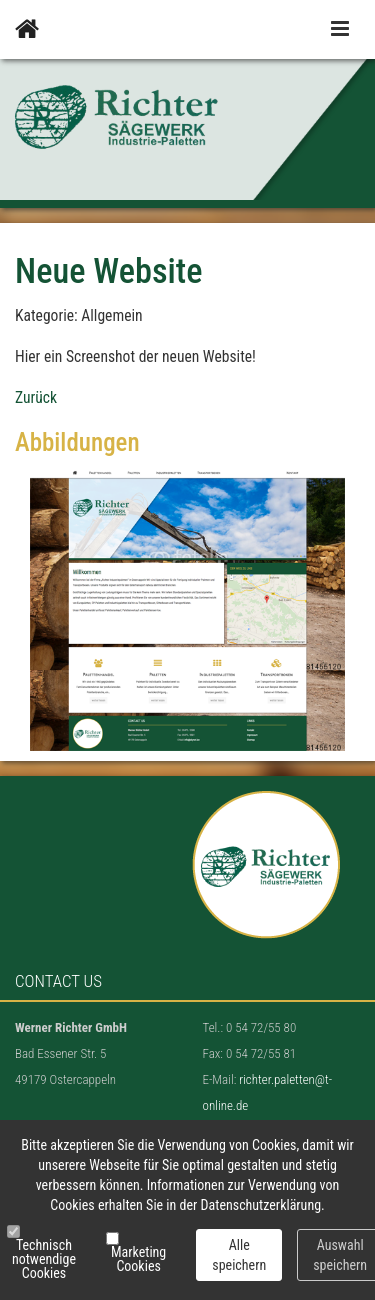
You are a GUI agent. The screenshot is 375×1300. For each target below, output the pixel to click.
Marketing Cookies (138, 1259)
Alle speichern (239, 1255)
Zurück (36, 398)
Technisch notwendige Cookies (44, 1259)
